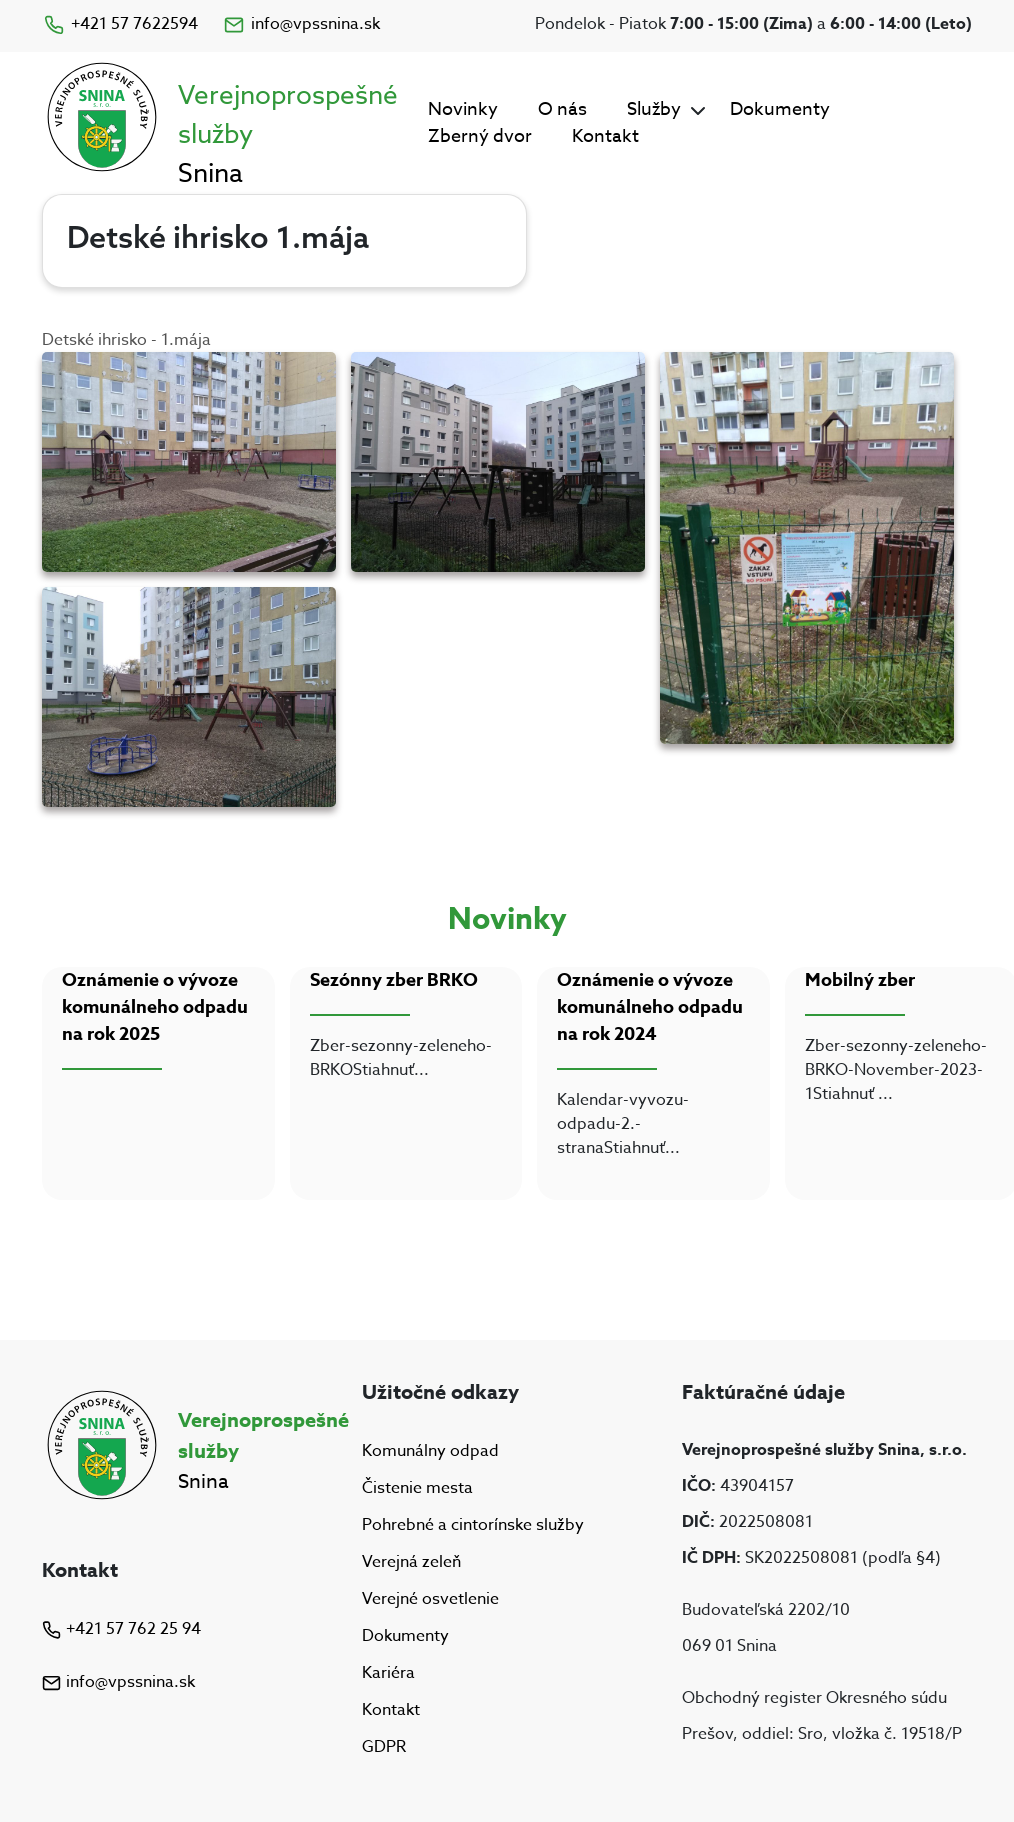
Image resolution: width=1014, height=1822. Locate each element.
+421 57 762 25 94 (121, 1629)
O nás (562, 109)
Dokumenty (780, 109)
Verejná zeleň (411, 1562)
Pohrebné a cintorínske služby (473, 1525)
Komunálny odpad (430, 1451)
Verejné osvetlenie (430, 1599)
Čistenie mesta (417, 1488)
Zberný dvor (480, 136)
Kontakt (605, 136)
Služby (654, 109)
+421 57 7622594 (120, 24)
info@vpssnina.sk (301, 24)
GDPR (384, 1748)
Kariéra (388, 1673)
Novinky (463, 109)
